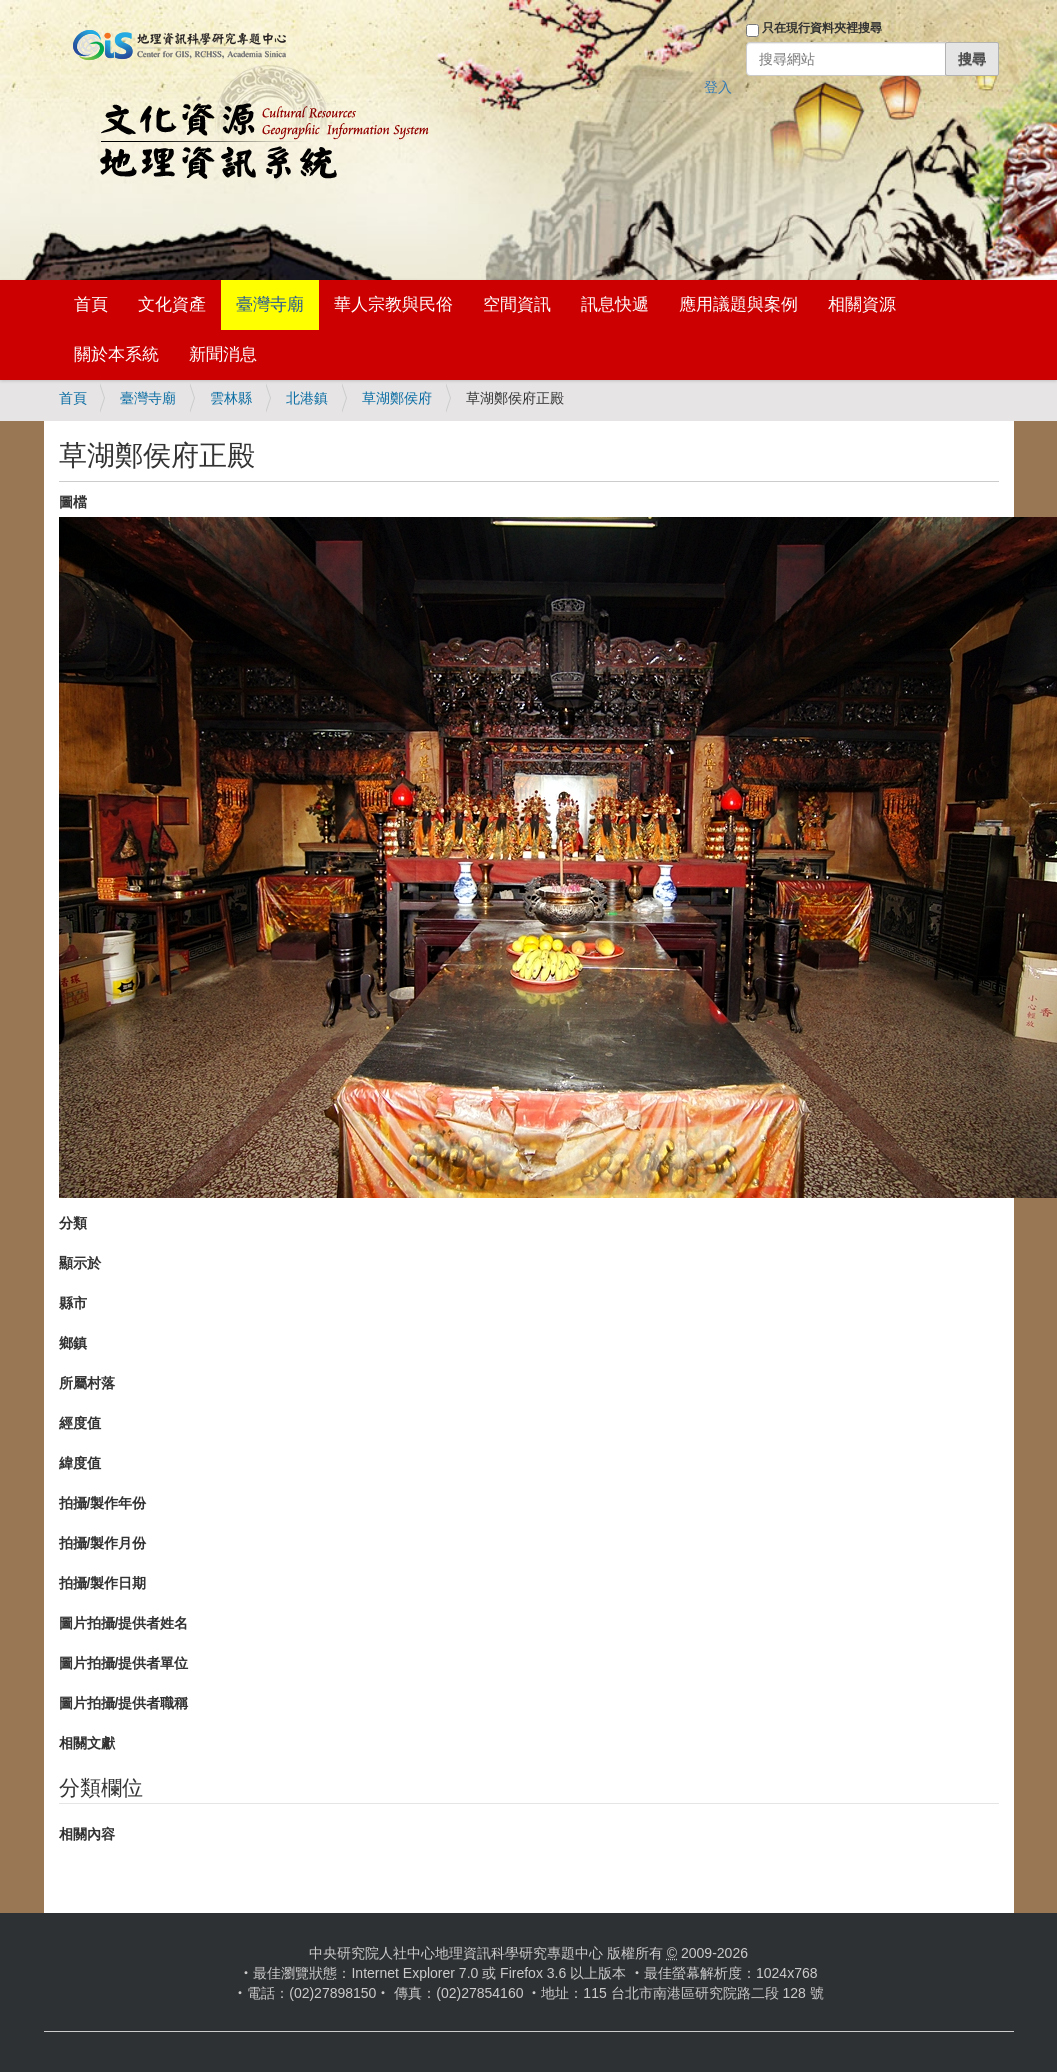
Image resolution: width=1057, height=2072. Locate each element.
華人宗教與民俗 (393, 304)
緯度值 (80, 1463)
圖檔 (73, 502)
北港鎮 (307, 398)
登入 (718, 87)
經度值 (80, 1423)
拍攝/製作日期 (103, 1583)
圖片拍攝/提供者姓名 (124, 1623)
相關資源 (862, 304)
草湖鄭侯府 (397, 398)
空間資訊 (517, 304)
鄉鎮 (73, 1343)
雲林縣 (231, 398)
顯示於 (80, 1263)
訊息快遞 (615, 304)
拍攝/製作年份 (103, 1503)
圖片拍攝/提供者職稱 (124, 1703)
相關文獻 (87, 1743)
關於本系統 (116, 354)
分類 (73, 1223)
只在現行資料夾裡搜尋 (822, 28)
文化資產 (172, 304)
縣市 (73, 1303)
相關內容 (87, 1834)
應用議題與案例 (738, 304)
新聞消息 (223, 354)
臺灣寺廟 (270, 304)
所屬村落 (87, 1383)
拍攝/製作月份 (103, 1543)
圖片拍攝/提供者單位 (124, 1663)
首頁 (91, 304)
